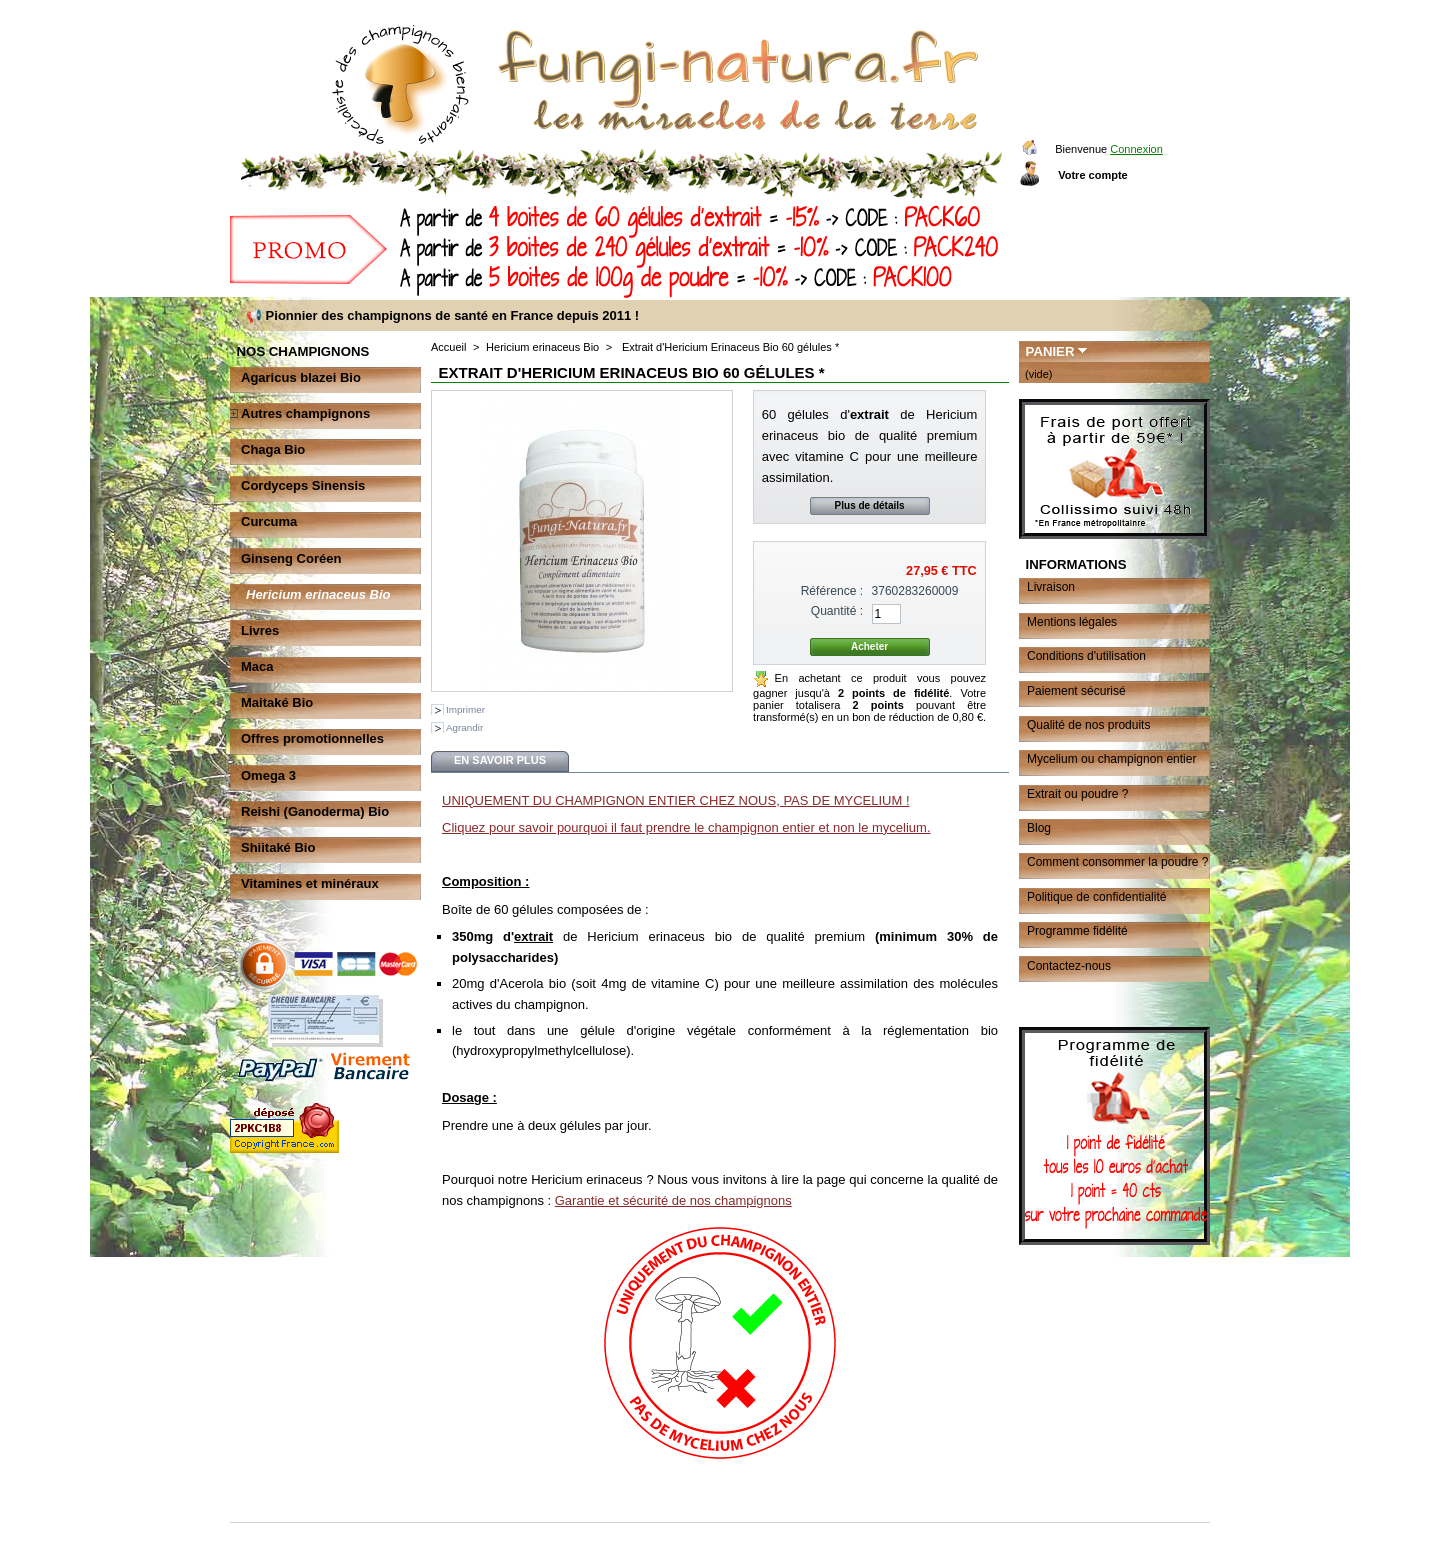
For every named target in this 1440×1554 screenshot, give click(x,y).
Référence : (832, 591)
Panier (1050, 351)
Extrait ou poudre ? (1077, 794)
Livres (260, 630)
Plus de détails (870, 505)
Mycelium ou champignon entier (1111, 759)
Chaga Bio (273, 449)
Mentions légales (1072, 622)
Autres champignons (305, 413)
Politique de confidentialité (1096, 897)
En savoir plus (500, 760)
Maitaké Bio (277, 702)
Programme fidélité (1077, 931)
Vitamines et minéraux (310, 883)
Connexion (1136, 149)
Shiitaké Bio (278, 847)
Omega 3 (268, 775)
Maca (257, 666)
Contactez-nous (1069, 966)
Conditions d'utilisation (1086, 656)
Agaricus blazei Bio (301, 377)
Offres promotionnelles (312, 738)
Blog (1039, 828)
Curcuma (269, 521)
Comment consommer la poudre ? (1117, 862)
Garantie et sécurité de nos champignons (673, 1200)
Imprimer (465, 709)
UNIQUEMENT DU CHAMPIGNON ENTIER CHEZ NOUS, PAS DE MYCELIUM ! (676, 800)
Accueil (448, 347)
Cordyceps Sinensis (303, 485)
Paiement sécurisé (1076, 691)
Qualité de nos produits (1088, 725)
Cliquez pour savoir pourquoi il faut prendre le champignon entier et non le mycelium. (686, 827)
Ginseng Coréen (291, 558)
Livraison (1051, 587)
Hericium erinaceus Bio (318, 594)
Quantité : (837, 611)
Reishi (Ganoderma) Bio (315, 811)
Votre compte (1092, 175)
